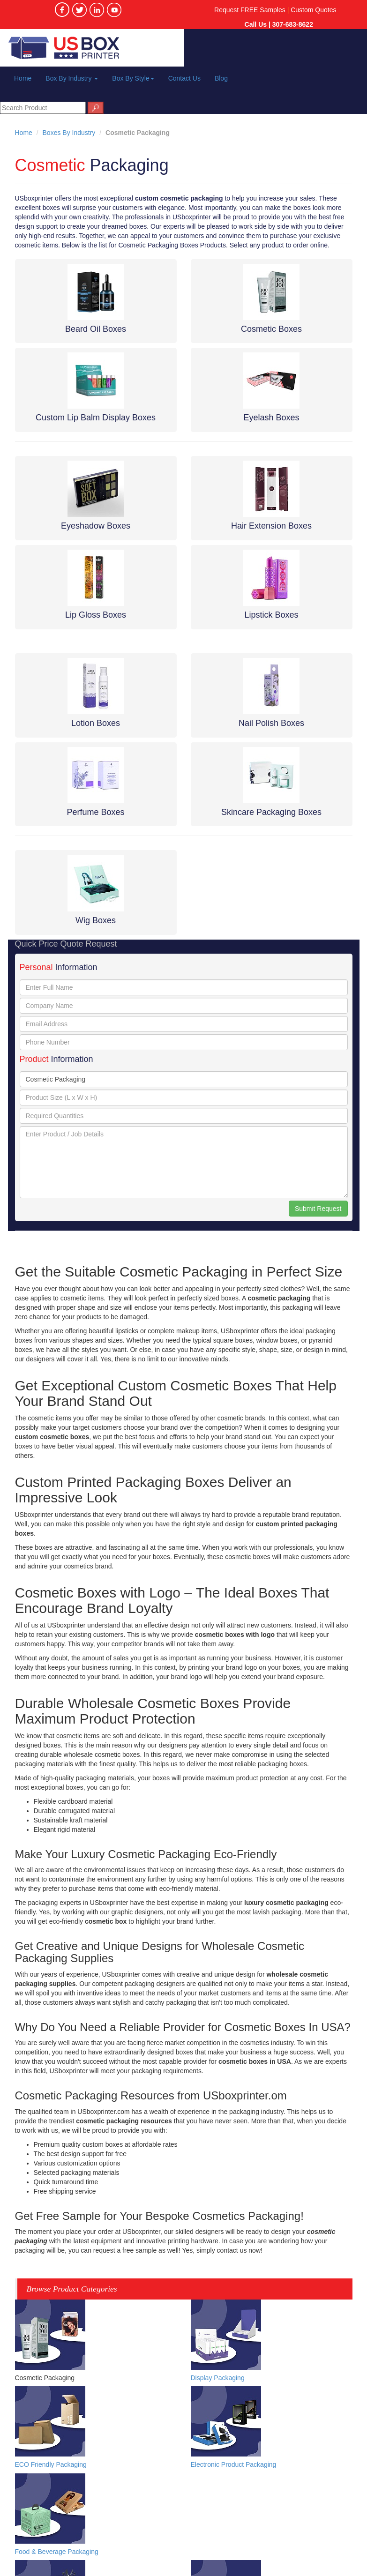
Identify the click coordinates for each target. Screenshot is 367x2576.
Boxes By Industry (69, 132)
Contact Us (184, 78)
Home (22, 78)
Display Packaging (218, 2378)
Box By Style (133, 78)
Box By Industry (71, 78)
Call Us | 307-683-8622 (279, 24)
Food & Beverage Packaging (56, 2551)
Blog (221, 78)
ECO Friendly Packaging (51, 2464)
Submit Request (318, 1208)
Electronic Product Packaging (234, 2464)
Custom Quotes (313, 10)
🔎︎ (95, 108)
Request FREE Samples (249, 10)
